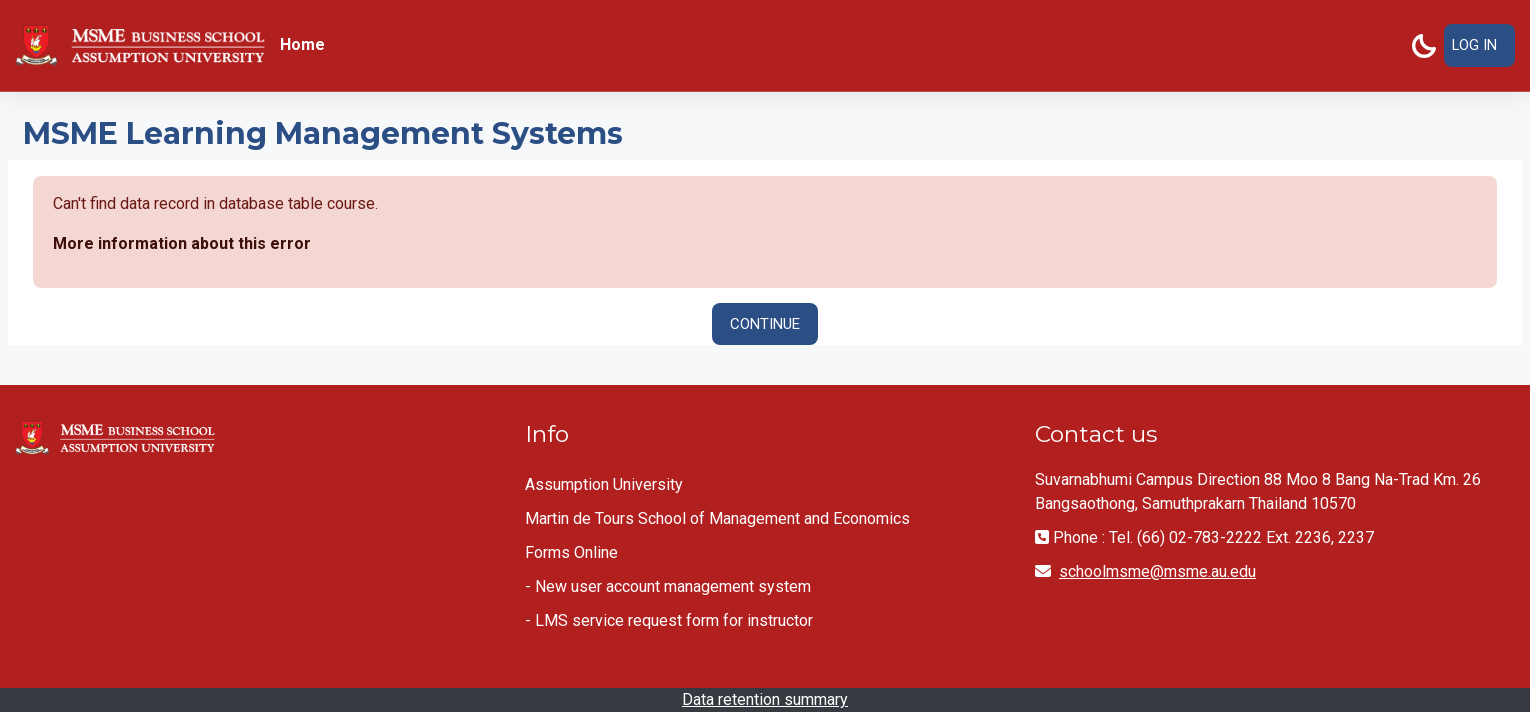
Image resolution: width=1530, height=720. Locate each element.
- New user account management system (668, 586)
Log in (1474, 45)
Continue (765, 324)
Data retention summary (765, 699)
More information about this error (182, 243)
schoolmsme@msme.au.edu (1157, 571)
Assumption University (604, 484)
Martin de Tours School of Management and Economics (717, 518)
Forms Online (571, 552)
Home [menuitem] (302, 44)
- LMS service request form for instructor (669, 620)
